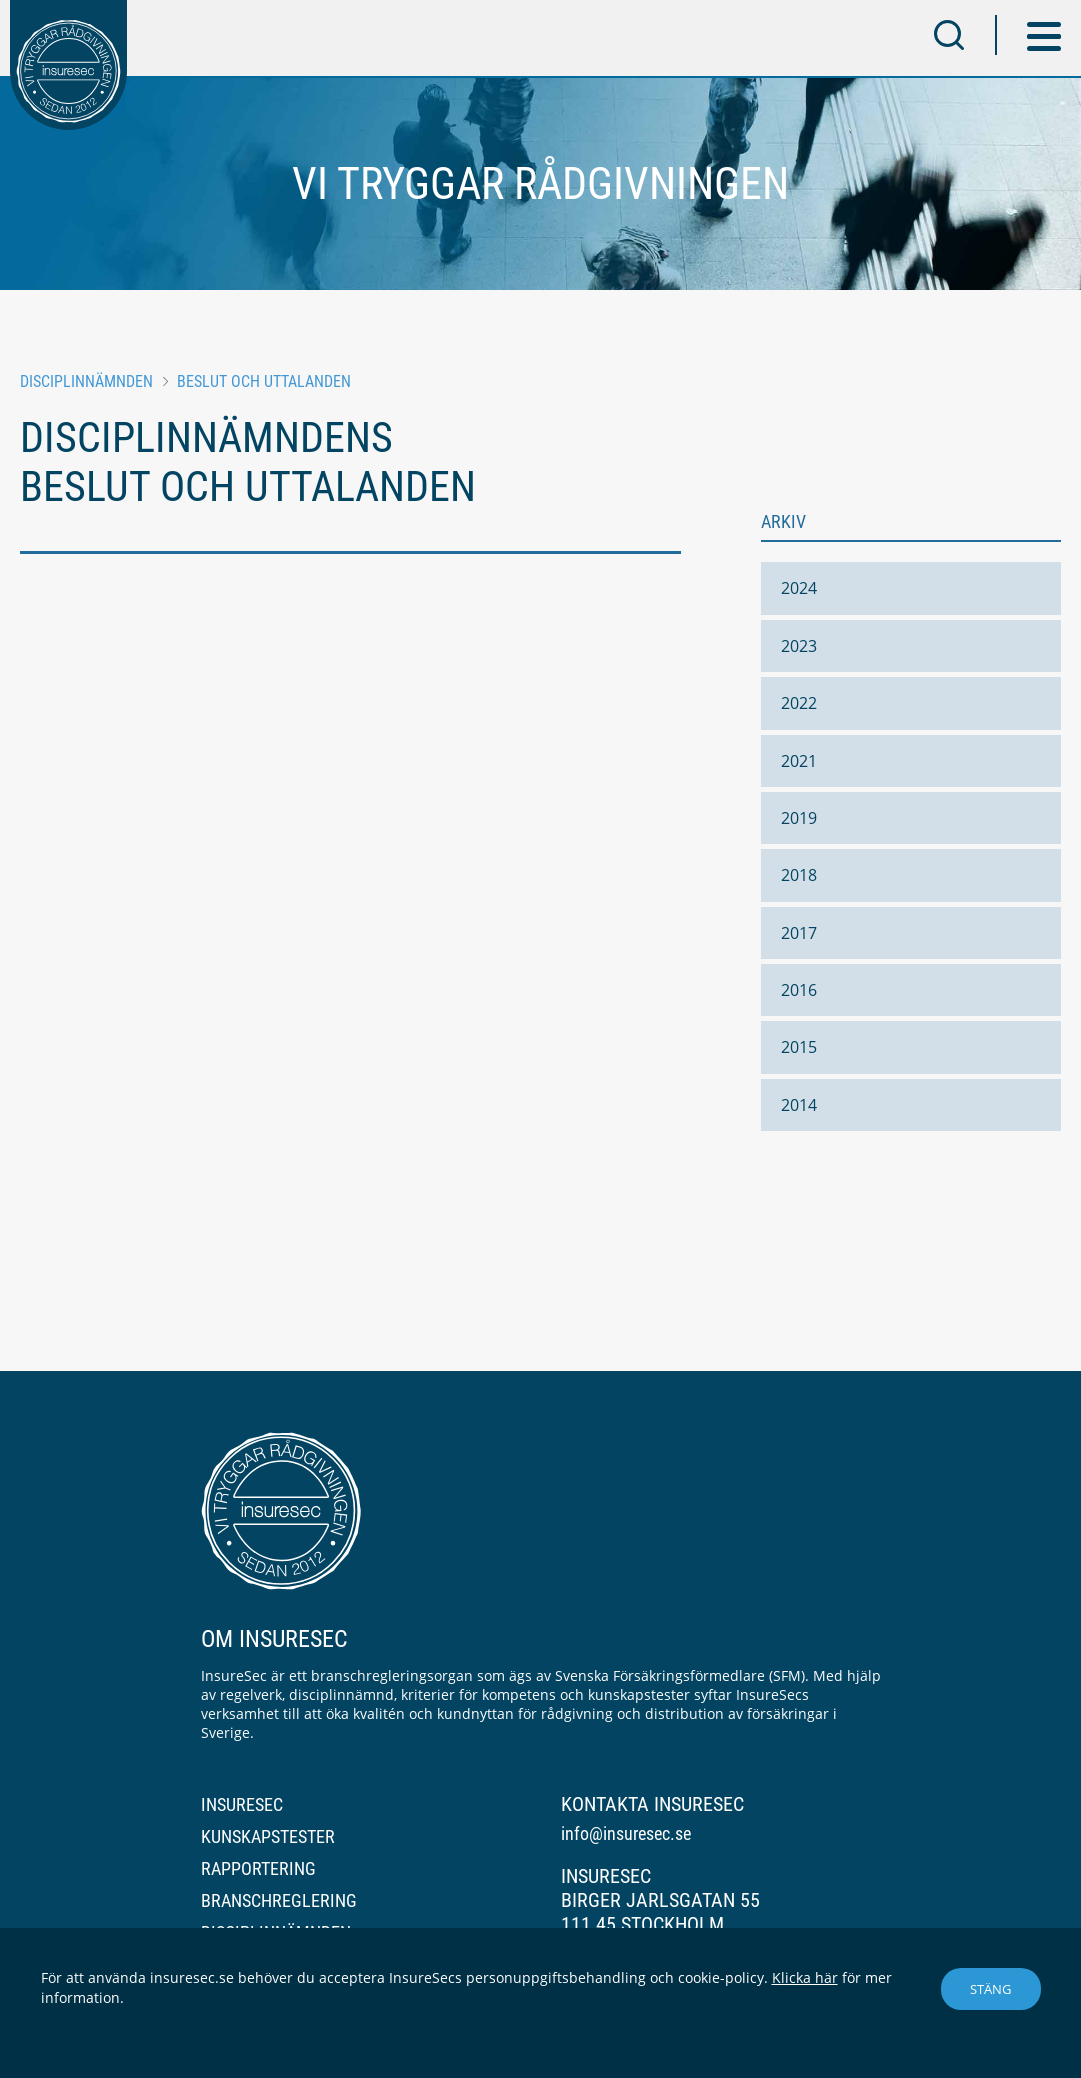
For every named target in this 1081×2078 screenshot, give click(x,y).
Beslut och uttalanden (264, 381)
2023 (799, 646)
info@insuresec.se (626, 1833)
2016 (799, 990)
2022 (799, 703)
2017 (799, 933)
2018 (799, 875)
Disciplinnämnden (86, 381)
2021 (799, 761)
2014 (799, 1105)
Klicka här (805, 1977)
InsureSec (242, 1804)
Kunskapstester (268, 1836)
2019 (799, 818)
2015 (799, 1047)
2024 (799, 588)
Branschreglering (279, 1900)
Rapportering (258, 1868)
